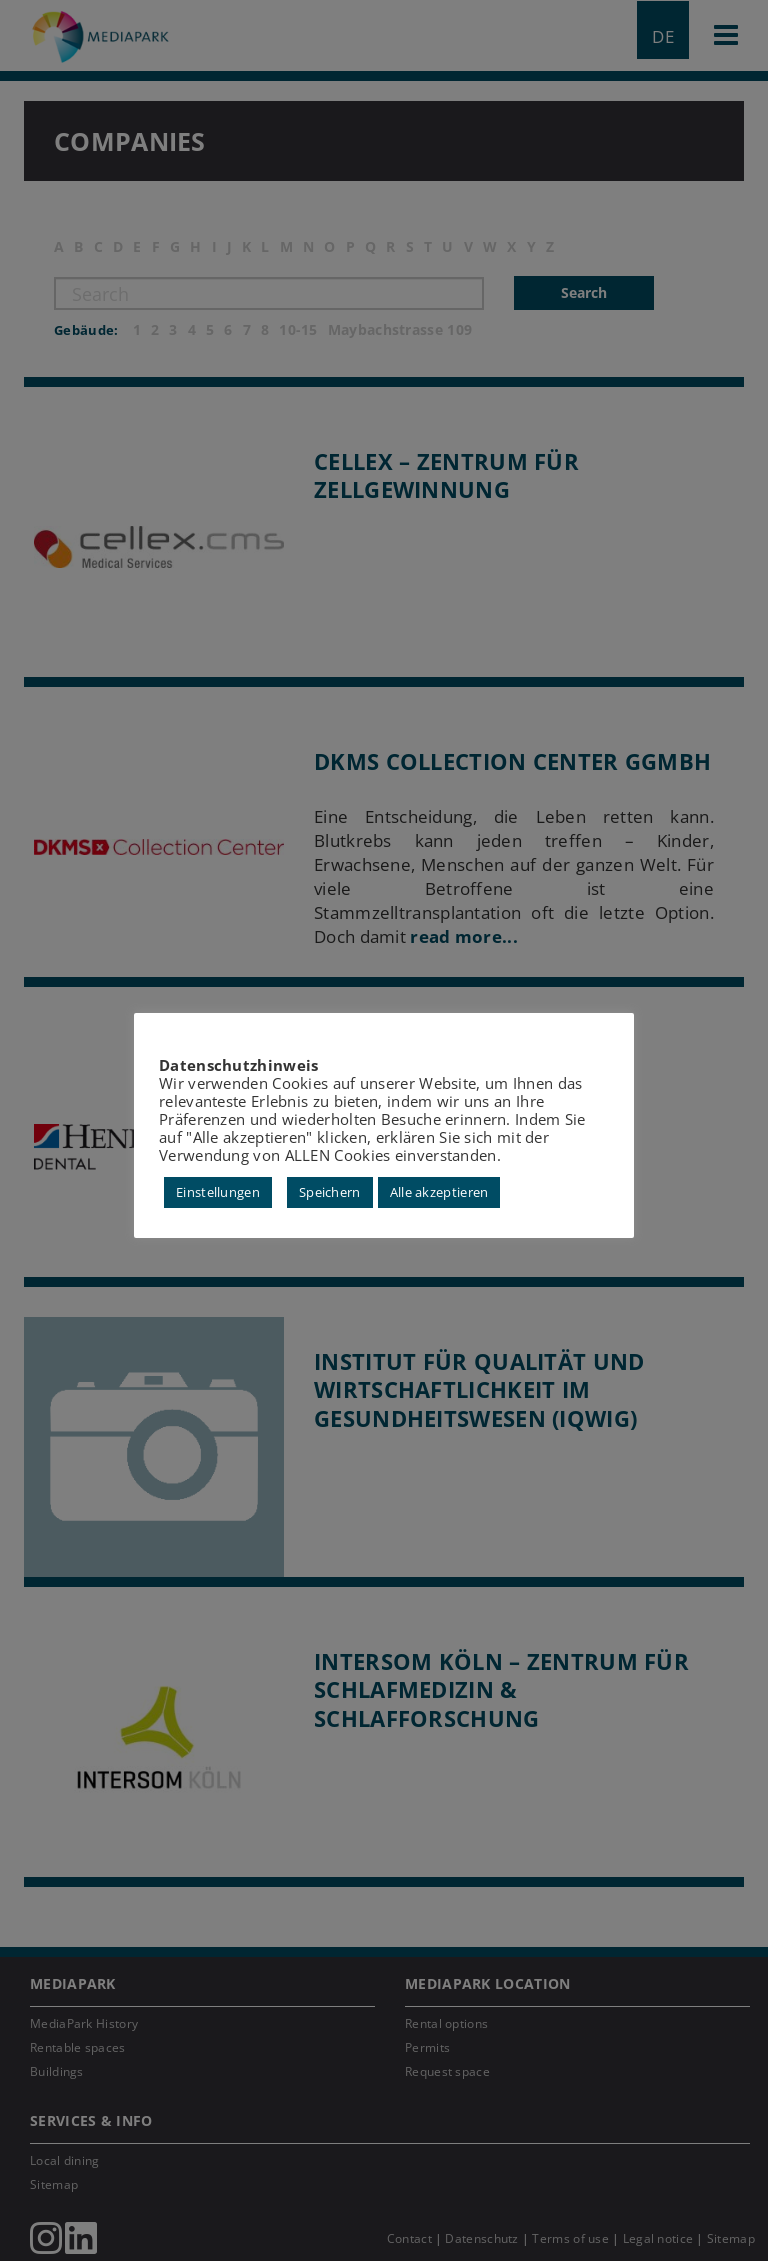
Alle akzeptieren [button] (439, 1192)
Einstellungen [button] (218, 1192)
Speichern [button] (330, 1192)
